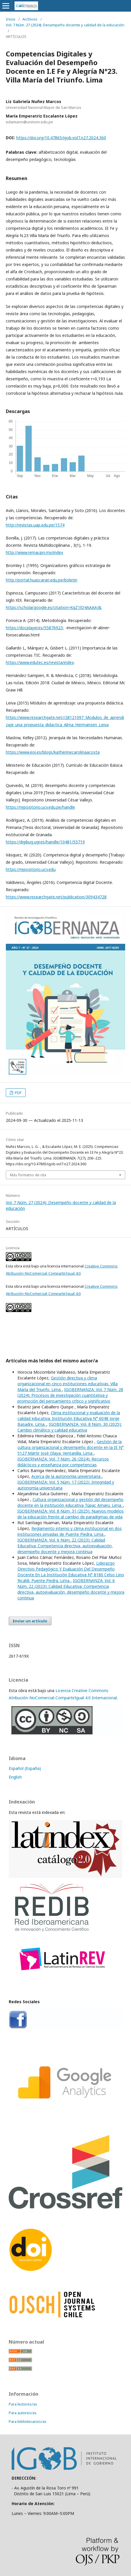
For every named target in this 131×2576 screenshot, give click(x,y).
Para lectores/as (23, 2404)
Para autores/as (23, 2412)
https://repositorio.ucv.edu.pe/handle (40, 807)
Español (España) (25, 1768)
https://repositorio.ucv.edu (30, 869)
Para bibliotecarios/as (27, 2421)
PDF (17, 1092)
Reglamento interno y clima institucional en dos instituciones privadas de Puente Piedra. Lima (69, 1531)
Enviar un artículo (30, 1620)
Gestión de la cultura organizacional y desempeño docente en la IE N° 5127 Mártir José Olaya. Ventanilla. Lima (70, 1447)
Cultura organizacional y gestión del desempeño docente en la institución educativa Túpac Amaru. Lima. (70, 1502)
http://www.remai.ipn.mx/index (34, 552)
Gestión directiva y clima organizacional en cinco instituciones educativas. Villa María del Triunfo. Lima (67, 1383)
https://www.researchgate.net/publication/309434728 (56, 897)
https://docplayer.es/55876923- (35, 627)
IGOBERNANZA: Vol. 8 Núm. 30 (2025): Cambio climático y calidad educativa (69, 1427)
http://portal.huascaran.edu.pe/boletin (41, 580)
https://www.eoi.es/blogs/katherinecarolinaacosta (53, 752)
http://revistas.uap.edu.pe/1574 (35, 525)
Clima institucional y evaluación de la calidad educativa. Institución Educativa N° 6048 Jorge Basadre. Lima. (68, 1418)
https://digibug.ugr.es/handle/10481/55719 (45, 842)
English (15, 1777)
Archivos (29, 19)
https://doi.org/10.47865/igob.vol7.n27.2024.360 (61, 137)
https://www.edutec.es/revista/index (40, 662)
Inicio (10, 19)
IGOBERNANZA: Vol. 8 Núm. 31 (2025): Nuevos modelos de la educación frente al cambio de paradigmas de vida (70, 1514)
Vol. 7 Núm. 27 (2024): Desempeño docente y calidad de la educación (65, 24)
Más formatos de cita (28, 1174)
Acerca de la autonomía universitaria (66, 1476)
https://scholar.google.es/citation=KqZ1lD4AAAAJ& (54, 607)
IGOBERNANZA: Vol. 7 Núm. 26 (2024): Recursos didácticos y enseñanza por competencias (63, 1461)
